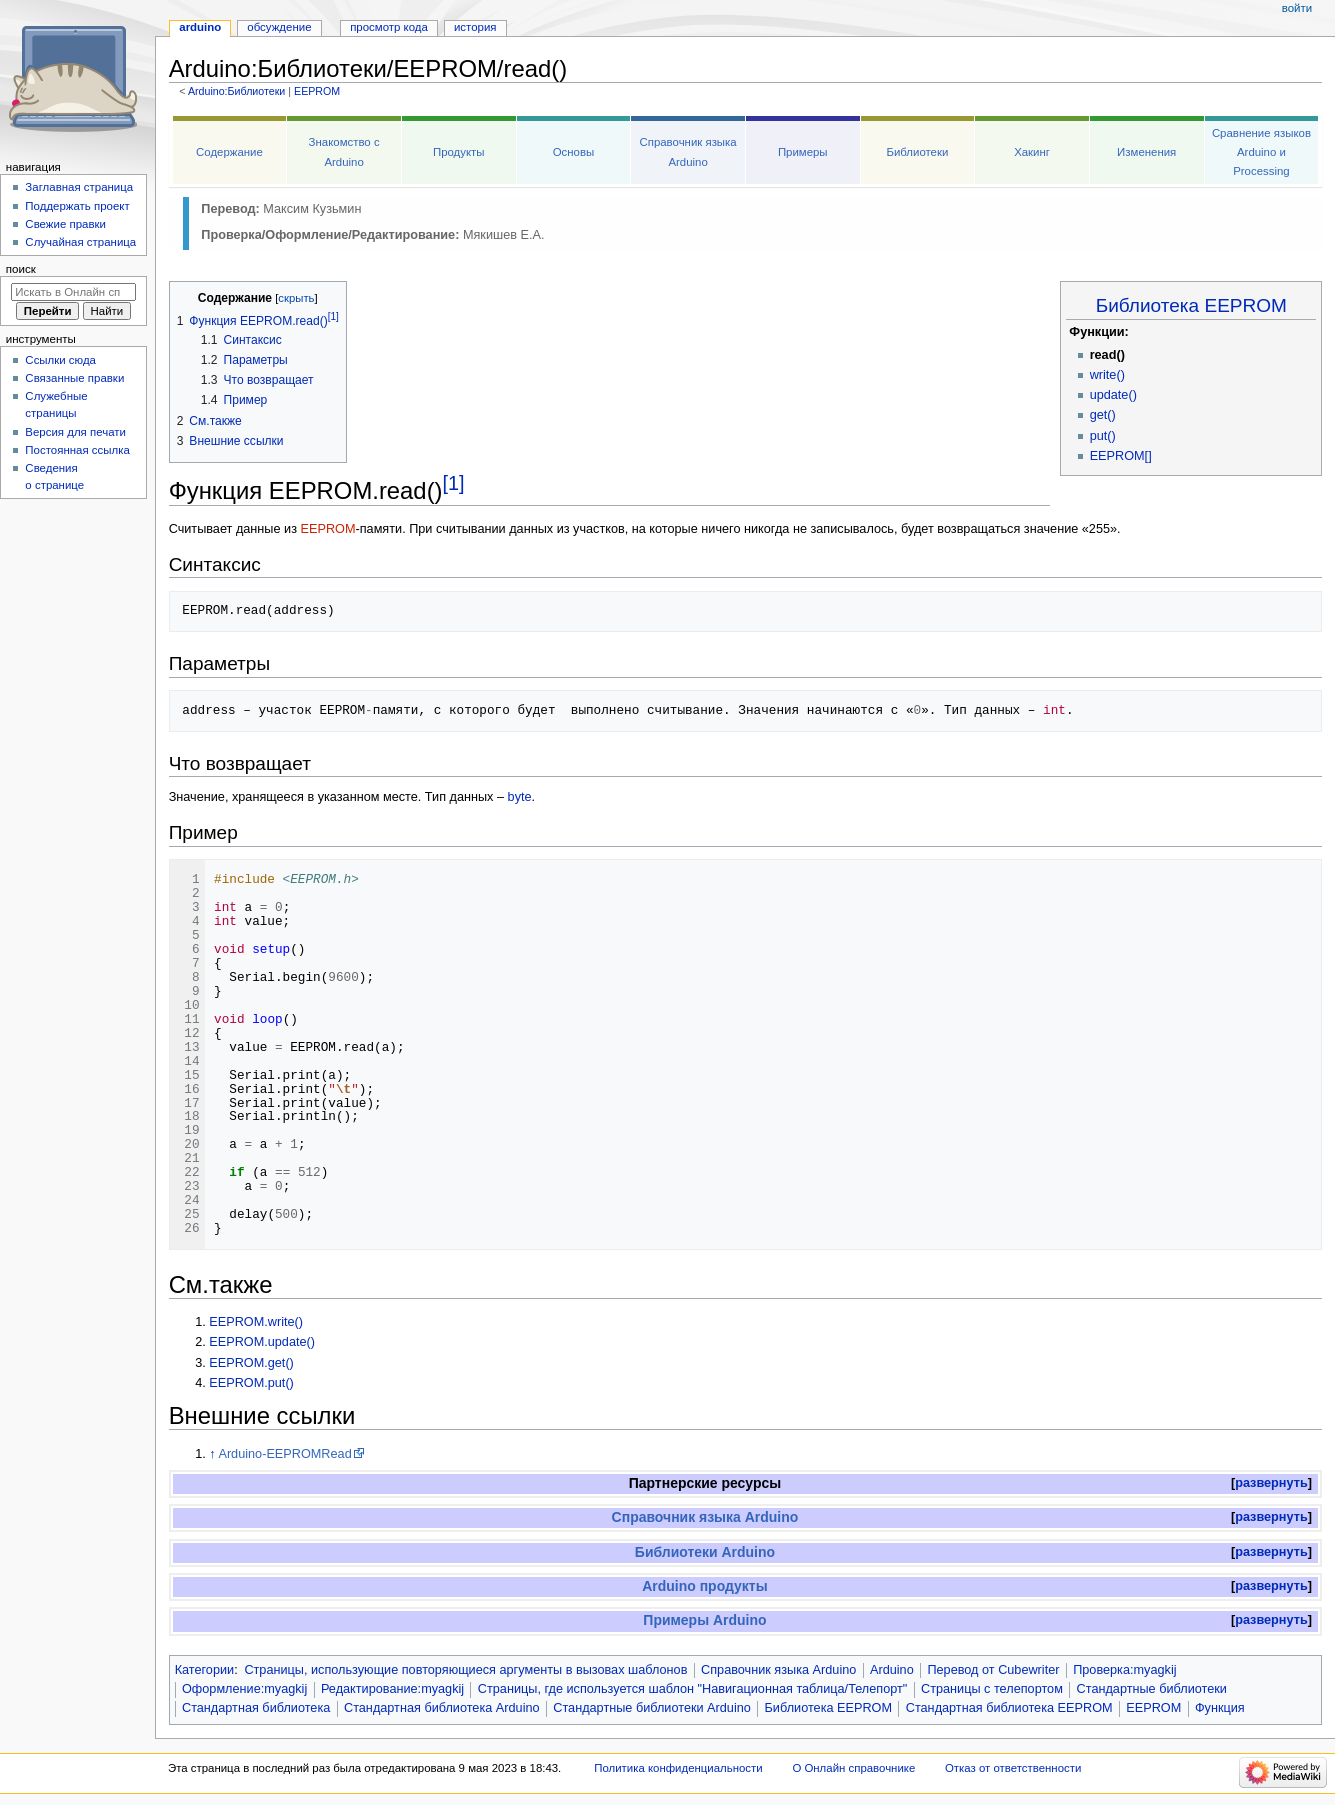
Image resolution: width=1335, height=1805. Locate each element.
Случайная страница (80, 242)
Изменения (1146, 152)
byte (520, 797)
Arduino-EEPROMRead (284, 1454)
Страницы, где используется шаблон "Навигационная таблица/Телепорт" (692, 1689)
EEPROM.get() (251, 1363)
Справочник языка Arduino (705, 1517)
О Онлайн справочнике (853, 1768)
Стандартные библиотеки (1152, 1689)
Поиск (21, 269)
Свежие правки (65, 224)
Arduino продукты (704, 1586)
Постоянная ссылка (77, 450)
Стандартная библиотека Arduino (442, 1708)
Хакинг (1032, 152)
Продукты (459, 152)
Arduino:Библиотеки (236, 91)
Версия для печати (75, 432)
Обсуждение (279, 27)
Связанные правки (74, 378)
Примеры (803, 152)
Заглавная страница (79, 187)
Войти (1297, 8)
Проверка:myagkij (1124, 1670)
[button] (1271, 1483)
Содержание (229, 152)
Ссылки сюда (60, 360)
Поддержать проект (77, 206)
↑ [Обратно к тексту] (212, 1454)
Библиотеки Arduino (705, 1552)
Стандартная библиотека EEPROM (1009, 1708)
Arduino (892, 1670)
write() (1107, 375)
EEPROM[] (1121, 456)
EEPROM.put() (251, 1383)
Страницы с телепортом (992, 1689)
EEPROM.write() (256, 1322)
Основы (574, 152)
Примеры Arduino (704, 1620)
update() (1113, 395)
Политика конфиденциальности (678, 1768)
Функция (1220, 1708)
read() (1107, 355)
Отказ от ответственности (1013, 1768)
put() (1103, 436)
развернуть (1271, 1483)
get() (1103, 415)
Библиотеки (917, 152)
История (475, 27)
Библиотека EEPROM (1191, 305)
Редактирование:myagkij (392, 1689)
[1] (454, 483)
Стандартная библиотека (256, 1708)
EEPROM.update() (262, 1342)
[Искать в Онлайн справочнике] (73, 292)
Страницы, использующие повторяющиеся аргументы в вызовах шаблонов (465, 1670)
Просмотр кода (389, 27)
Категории (205, 1670)
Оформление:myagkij (244, 1689)
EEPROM (317, 91)
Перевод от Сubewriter (993, 1670)
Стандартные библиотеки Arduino (652, 1708)
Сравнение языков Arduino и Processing (1261, 152)
